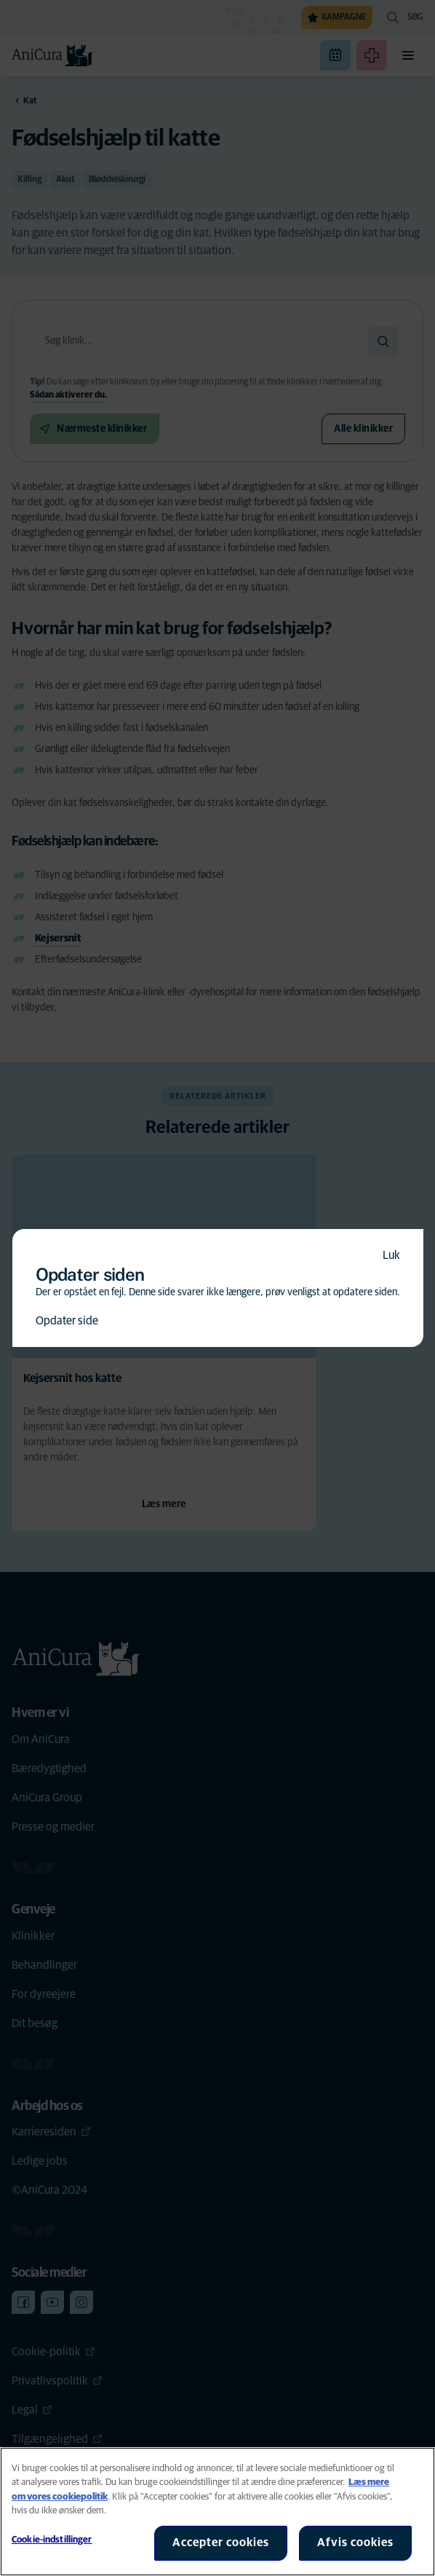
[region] (217, 2511)
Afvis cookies (355, 2542)
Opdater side (67, 1321)
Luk (391, 1255)
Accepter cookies (220, 2542)
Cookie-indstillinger (52, 2540)
